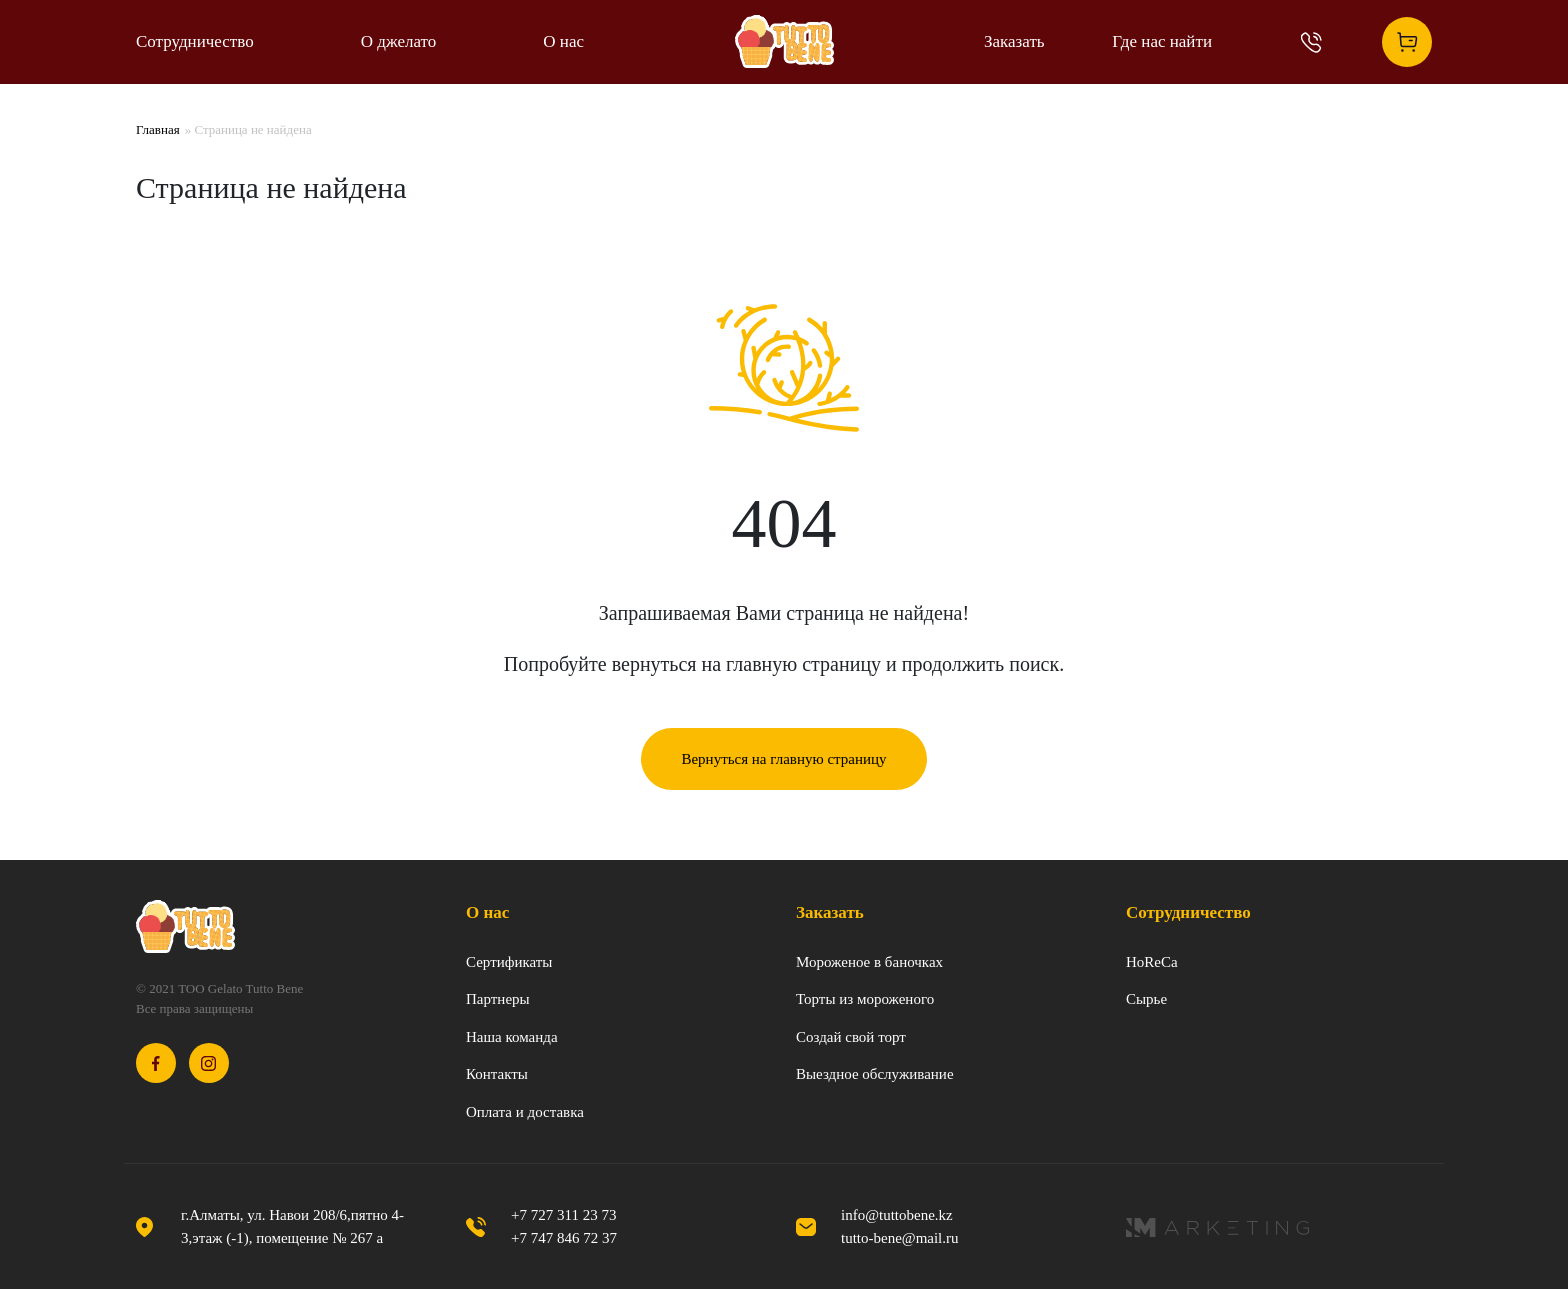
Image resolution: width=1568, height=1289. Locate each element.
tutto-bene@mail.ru (900, 1238)
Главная (158, 129)
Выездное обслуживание (875, 1074)
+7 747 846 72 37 (564, 1238)
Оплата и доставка (525, 1112)
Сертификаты (509, 962)
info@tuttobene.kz (897, 1215)
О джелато (399, 41)
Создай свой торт (851, 1037)
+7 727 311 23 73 (563, 1215)
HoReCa (1152, 962)
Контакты (497, 1074)
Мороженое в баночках (869, 962)
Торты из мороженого (865, 999)
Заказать (1014, 41)
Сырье (1146, 999)
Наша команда (512, 1037)
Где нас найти (1162, 41)
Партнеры (498, 999)
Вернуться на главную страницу (783, 759)
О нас (563, 41)
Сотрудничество (195, 41)
